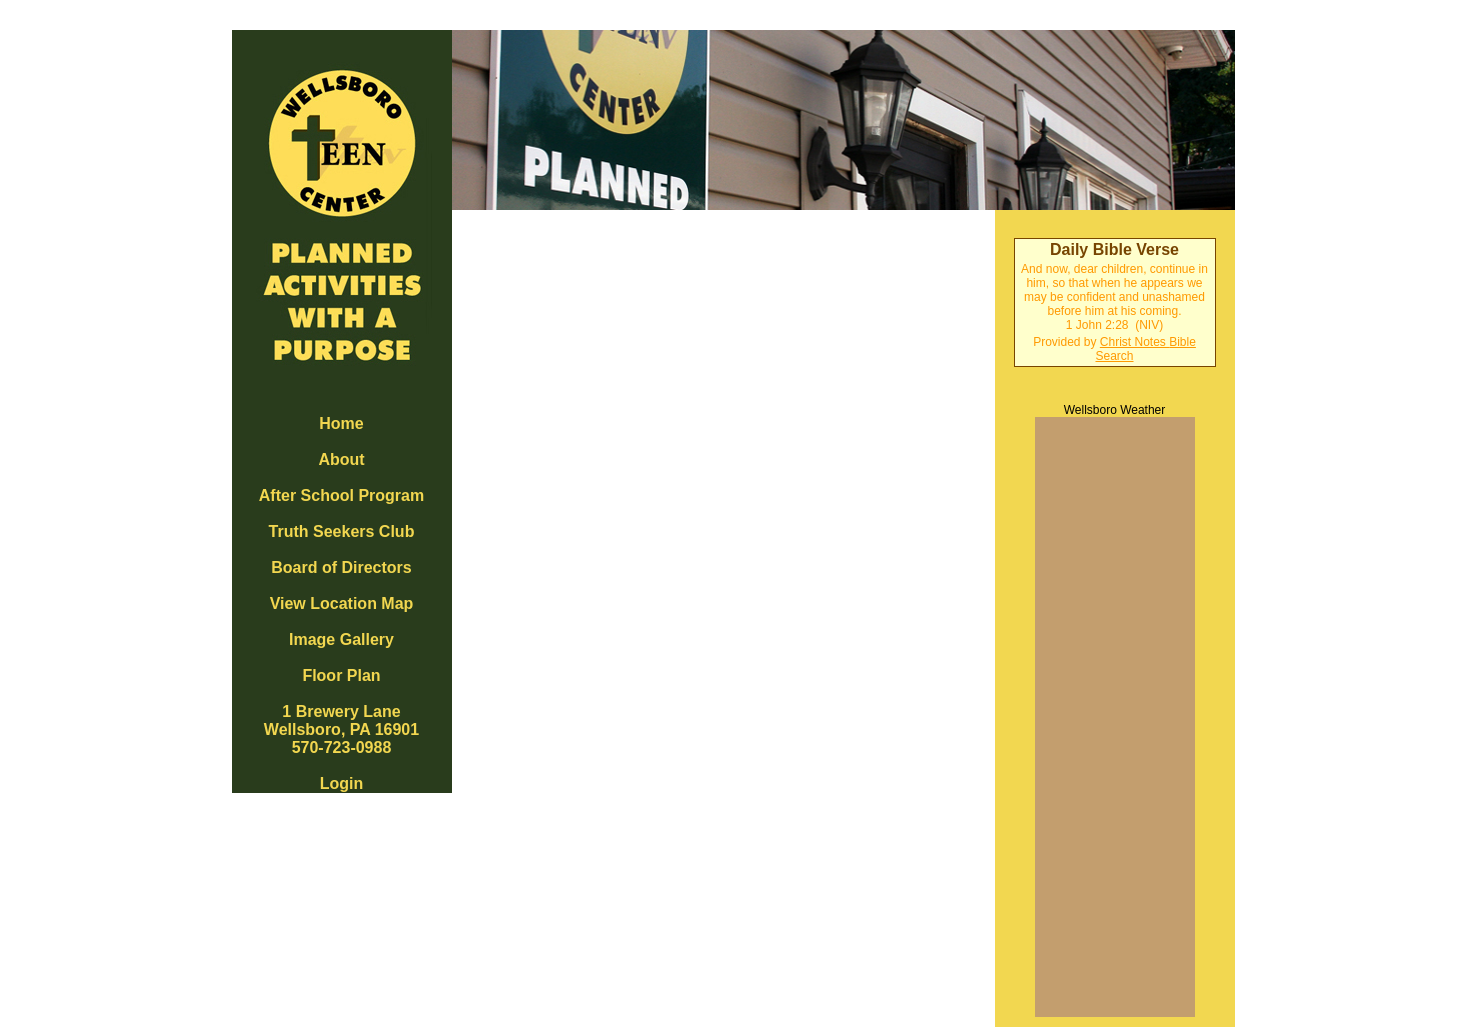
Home (341, 423)
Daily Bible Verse (1114, 249)
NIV (1149, 325)
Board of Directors (341, 567)
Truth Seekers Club (342, 531)
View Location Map (342, 603)
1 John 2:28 (1097, 325)
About (341, 459)
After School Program (341, 495)
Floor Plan (341, 675)
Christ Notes (1134, 342)
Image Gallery (341, 639)
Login (342, 783)
